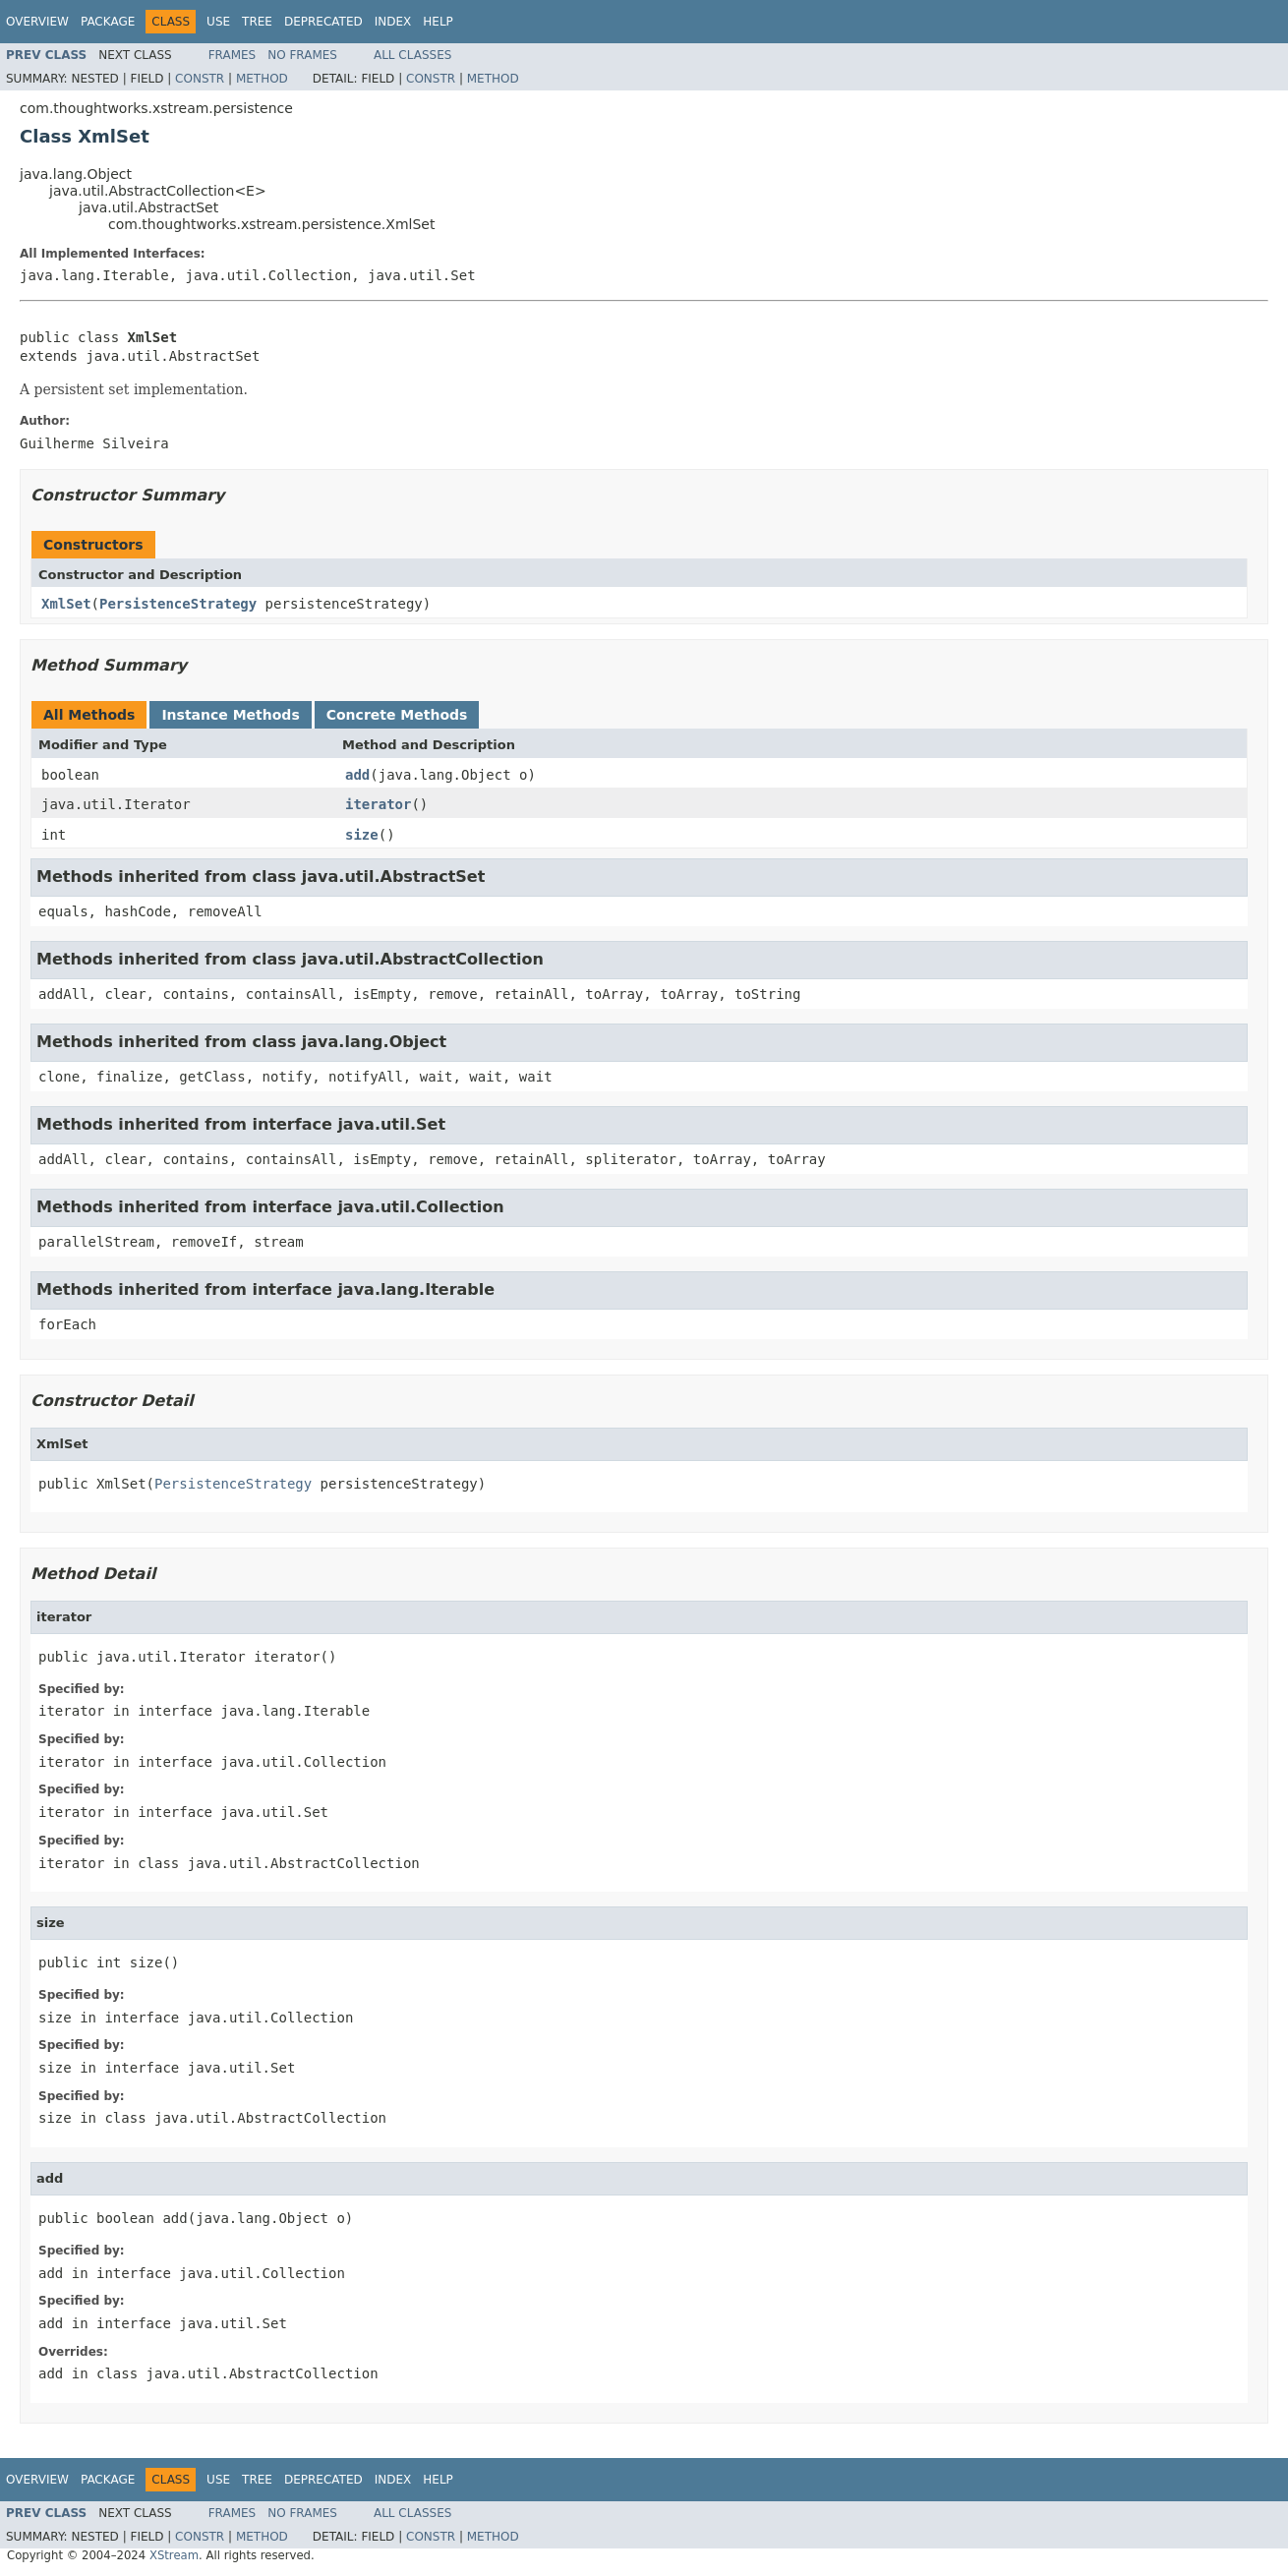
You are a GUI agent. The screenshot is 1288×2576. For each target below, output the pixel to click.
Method (262, 79)
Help (438, 22)
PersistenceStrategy (178, 604)
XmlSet (66, 604)
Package (108, 22)
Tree (257, 22)
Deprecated (323, 22)
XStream (174, 2555)
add (357, 775)
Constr (199, 79)
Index (393, 22)
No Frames (302, 55)
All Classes (412, 55)
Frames (232, 55)
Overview (37, 22)
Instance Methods (230, 715)
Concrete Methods (397, 715)
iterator (378, 804)
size (362, 835)
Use (218, 22)
